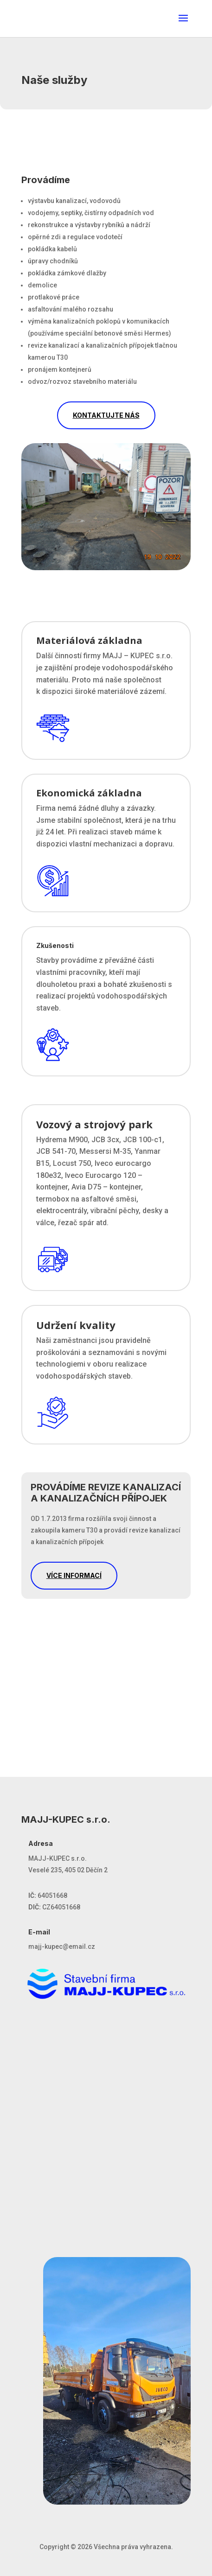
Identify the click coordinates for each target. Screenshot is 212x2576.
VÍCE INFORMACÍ (74, 1575)
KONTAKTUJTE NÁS (106, 415)
